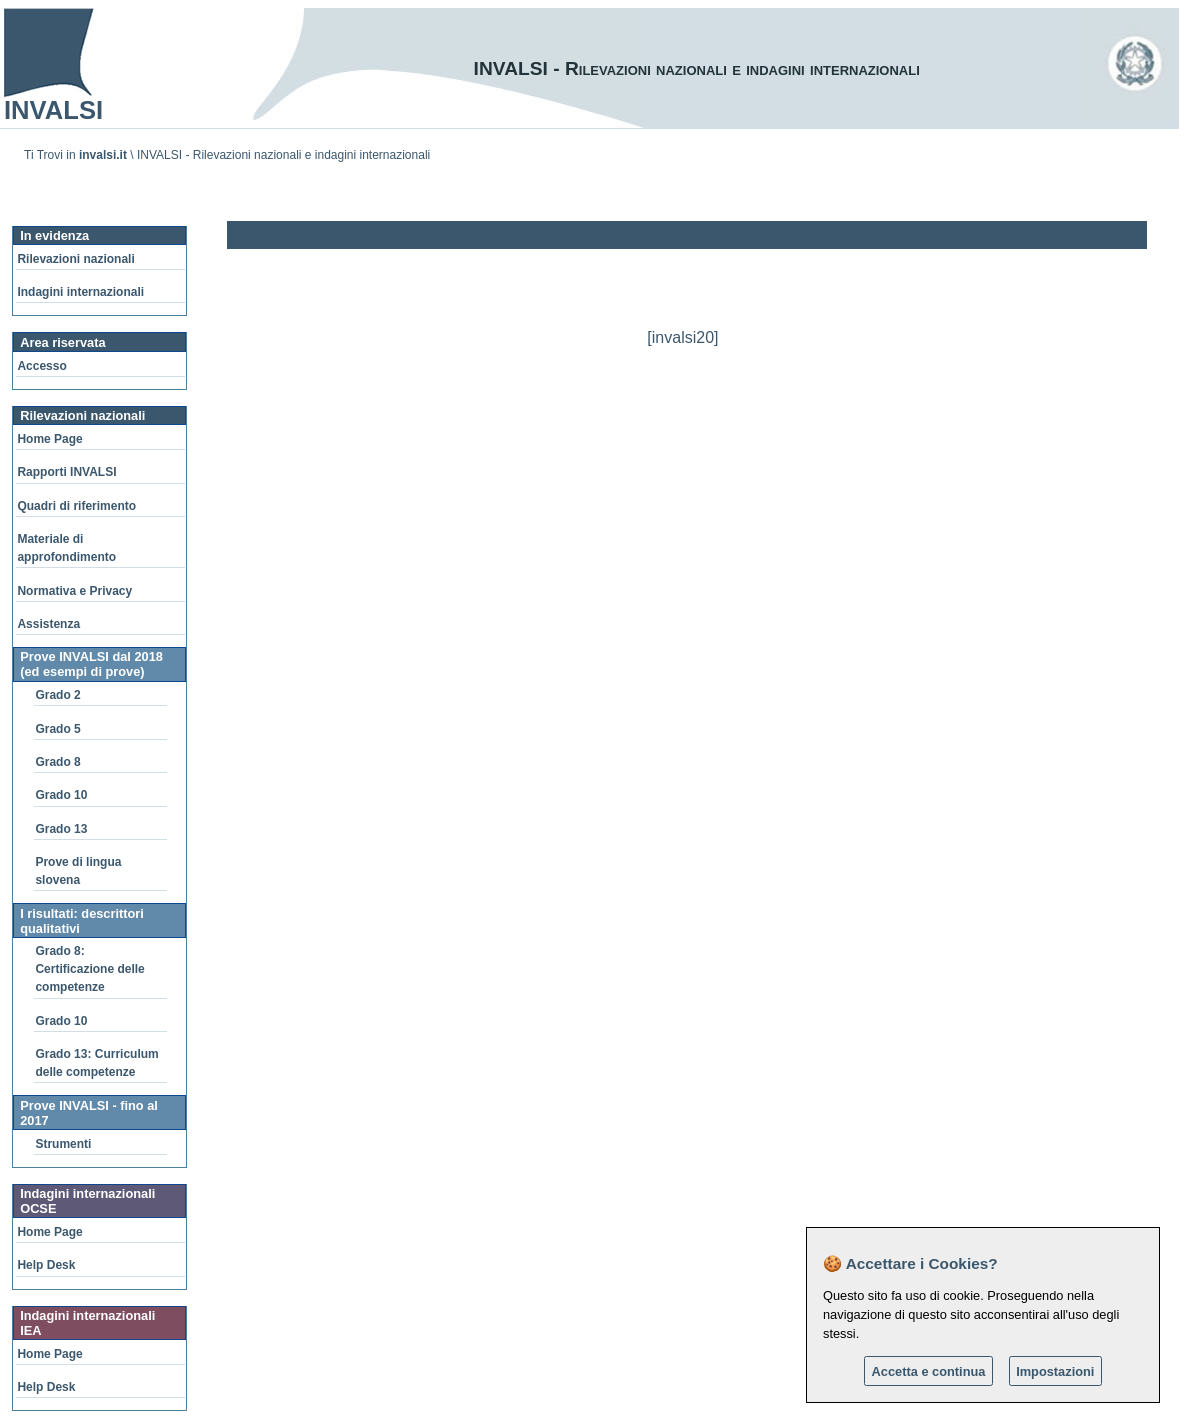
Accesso (41, 366)
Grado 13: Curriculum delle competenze (96, 1063)
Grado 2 (57, 695)
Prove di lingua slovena (78, 871)
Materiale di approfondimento (66, 548)
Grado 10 (61, 795)
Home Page (49, 439)
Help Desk (46, 1265)
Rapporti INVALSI (66, 472)
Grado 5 (57, 729)
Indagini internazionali (80, 292)
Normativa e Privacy (74, 591)
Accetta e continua (929, 1371)
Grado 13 (61, 829)
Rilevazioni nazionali (75, 259)
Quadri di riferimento (76, 506)
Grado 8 (57, 762)
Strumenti (63, 1144)
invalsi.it (103, 155)
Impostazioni (1055, 1371)
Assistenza (48, 624)
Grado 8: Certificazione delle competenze (89, 969)
